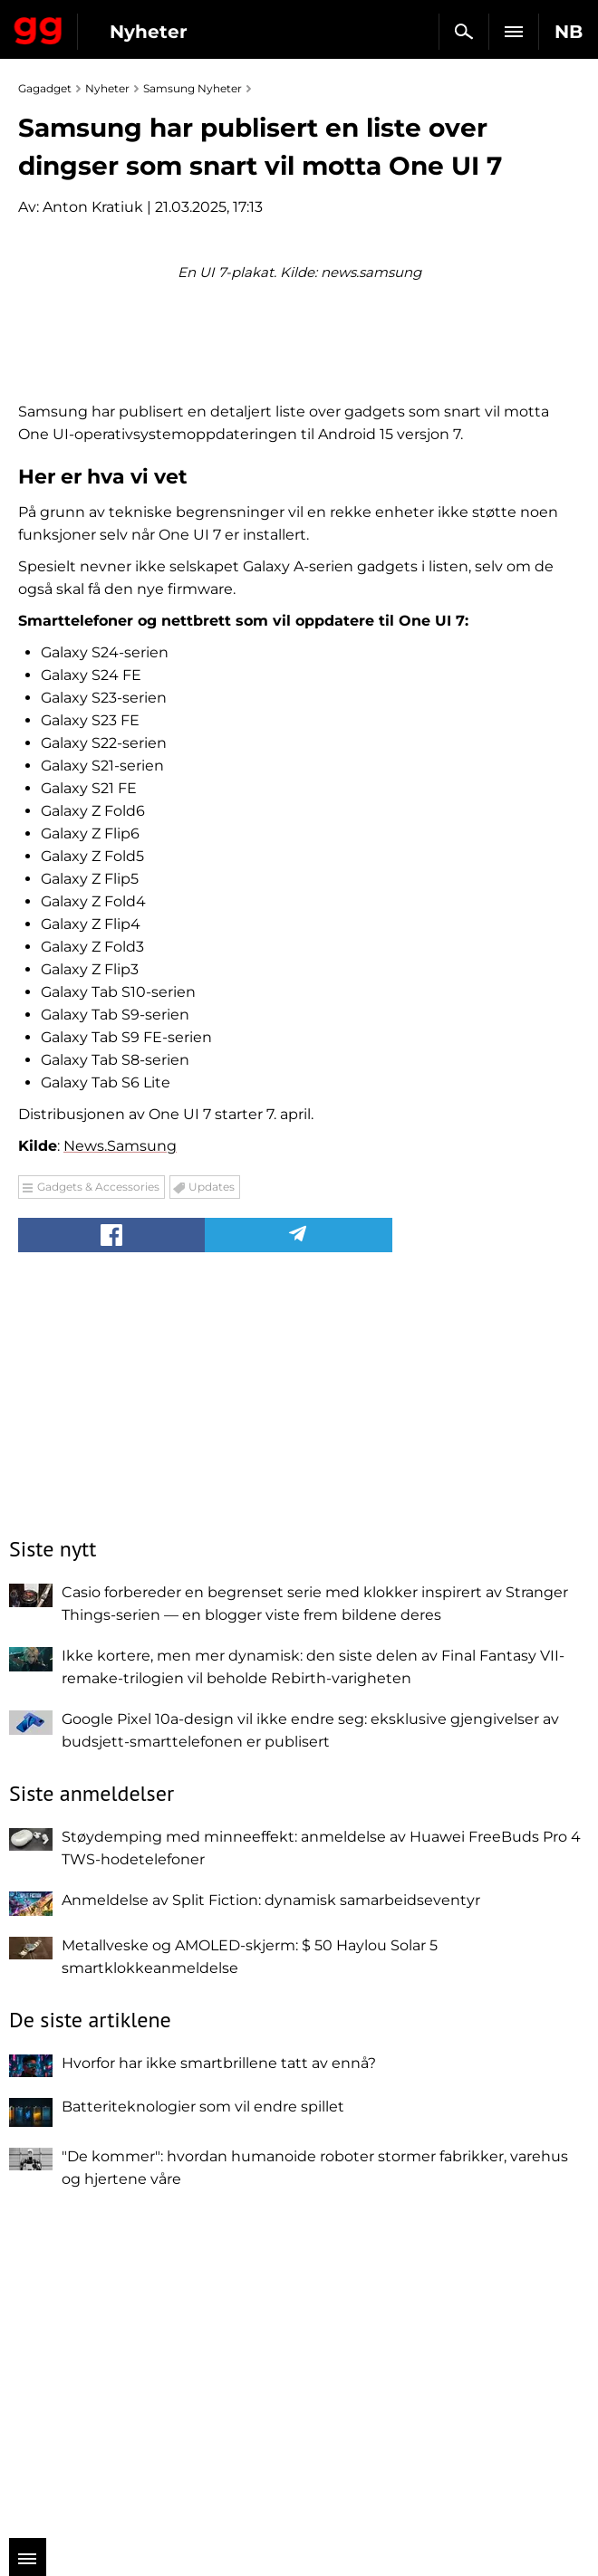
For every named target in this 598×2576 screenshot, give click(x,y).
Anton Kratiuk (93, 206)
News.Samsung (120, 1461)
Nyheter (149, 32)
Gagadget (38, 27)
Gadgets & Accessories (98, 1502)
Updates (211, 1502)
